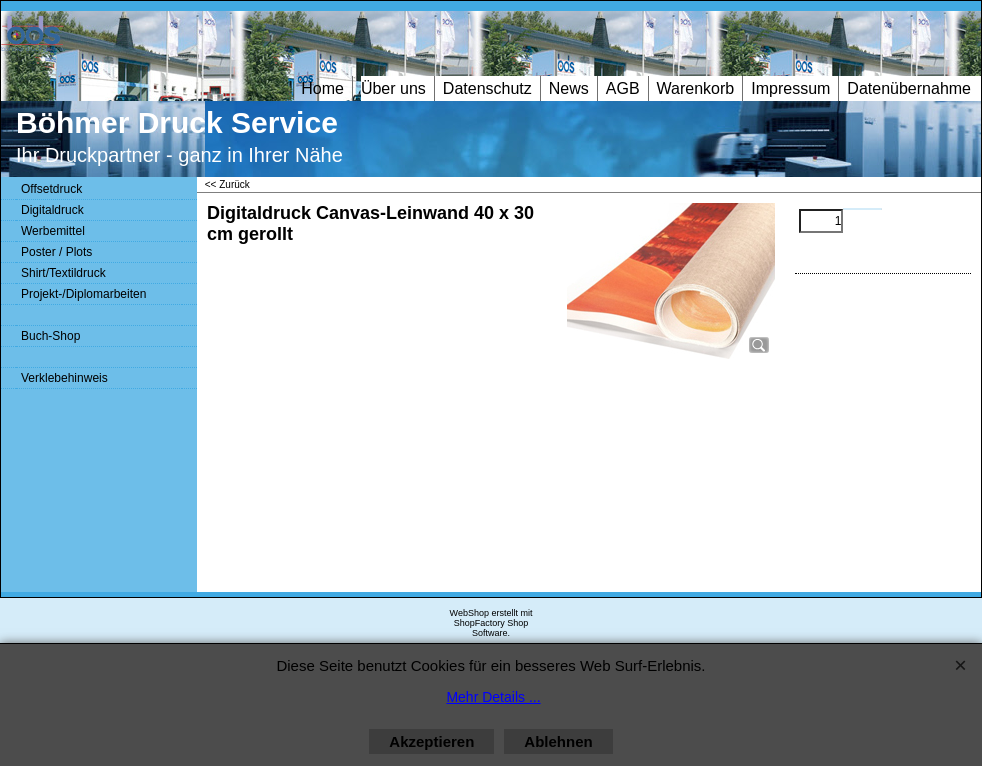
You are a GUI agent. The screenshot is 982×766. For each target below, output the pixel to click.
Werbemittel (53, 231)
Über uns (393, 88)
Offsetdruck (51, 189)
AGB (623, 88)
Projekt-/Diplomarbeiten (83, 294)
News (569, 88)
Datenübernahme (909, 88)
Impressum (790, 88)
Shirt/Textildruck (63, 273)
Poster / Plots (56, 252)
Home (322, 88)
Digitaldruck (52, 210)
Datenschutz (487, 88)
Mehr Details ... (493, 697)
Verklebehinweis (64, 378)
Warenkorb (696, 88)
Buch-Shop (50, 336)
